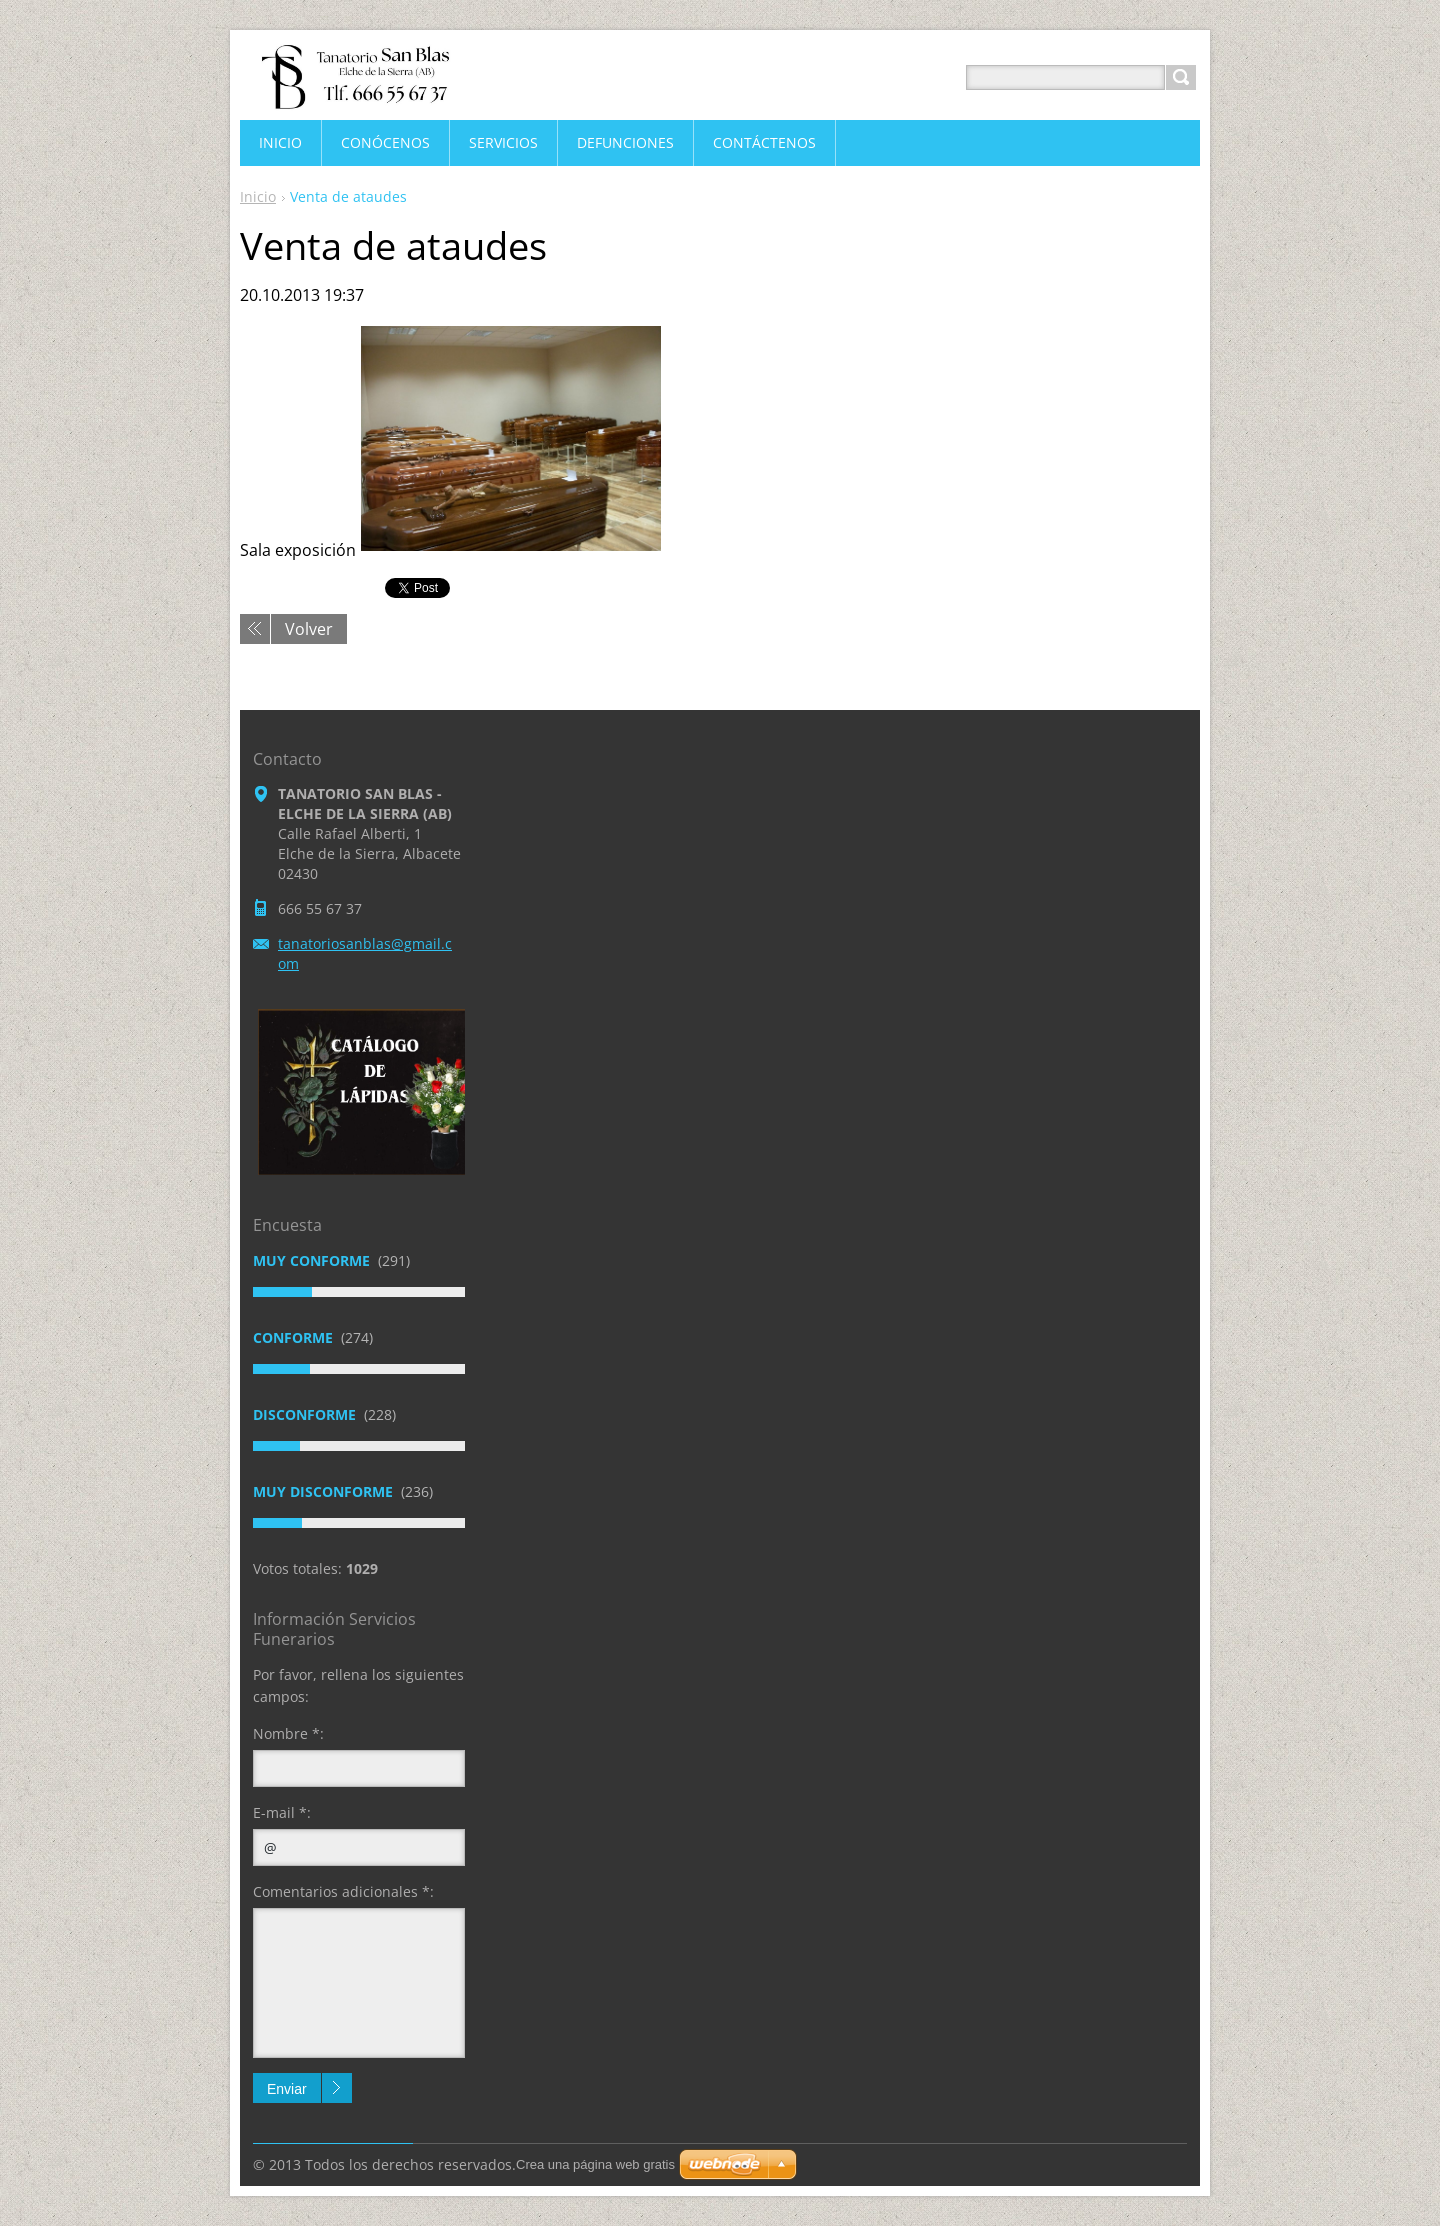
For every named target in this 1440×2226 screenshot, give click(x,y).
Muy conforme (313, 1260)
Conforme (295, 1337)
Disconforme (306, 1414)
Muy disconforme (325, 1491)
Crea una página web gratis (595, 2164)
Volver (309, 629)
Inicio (258, 196)
